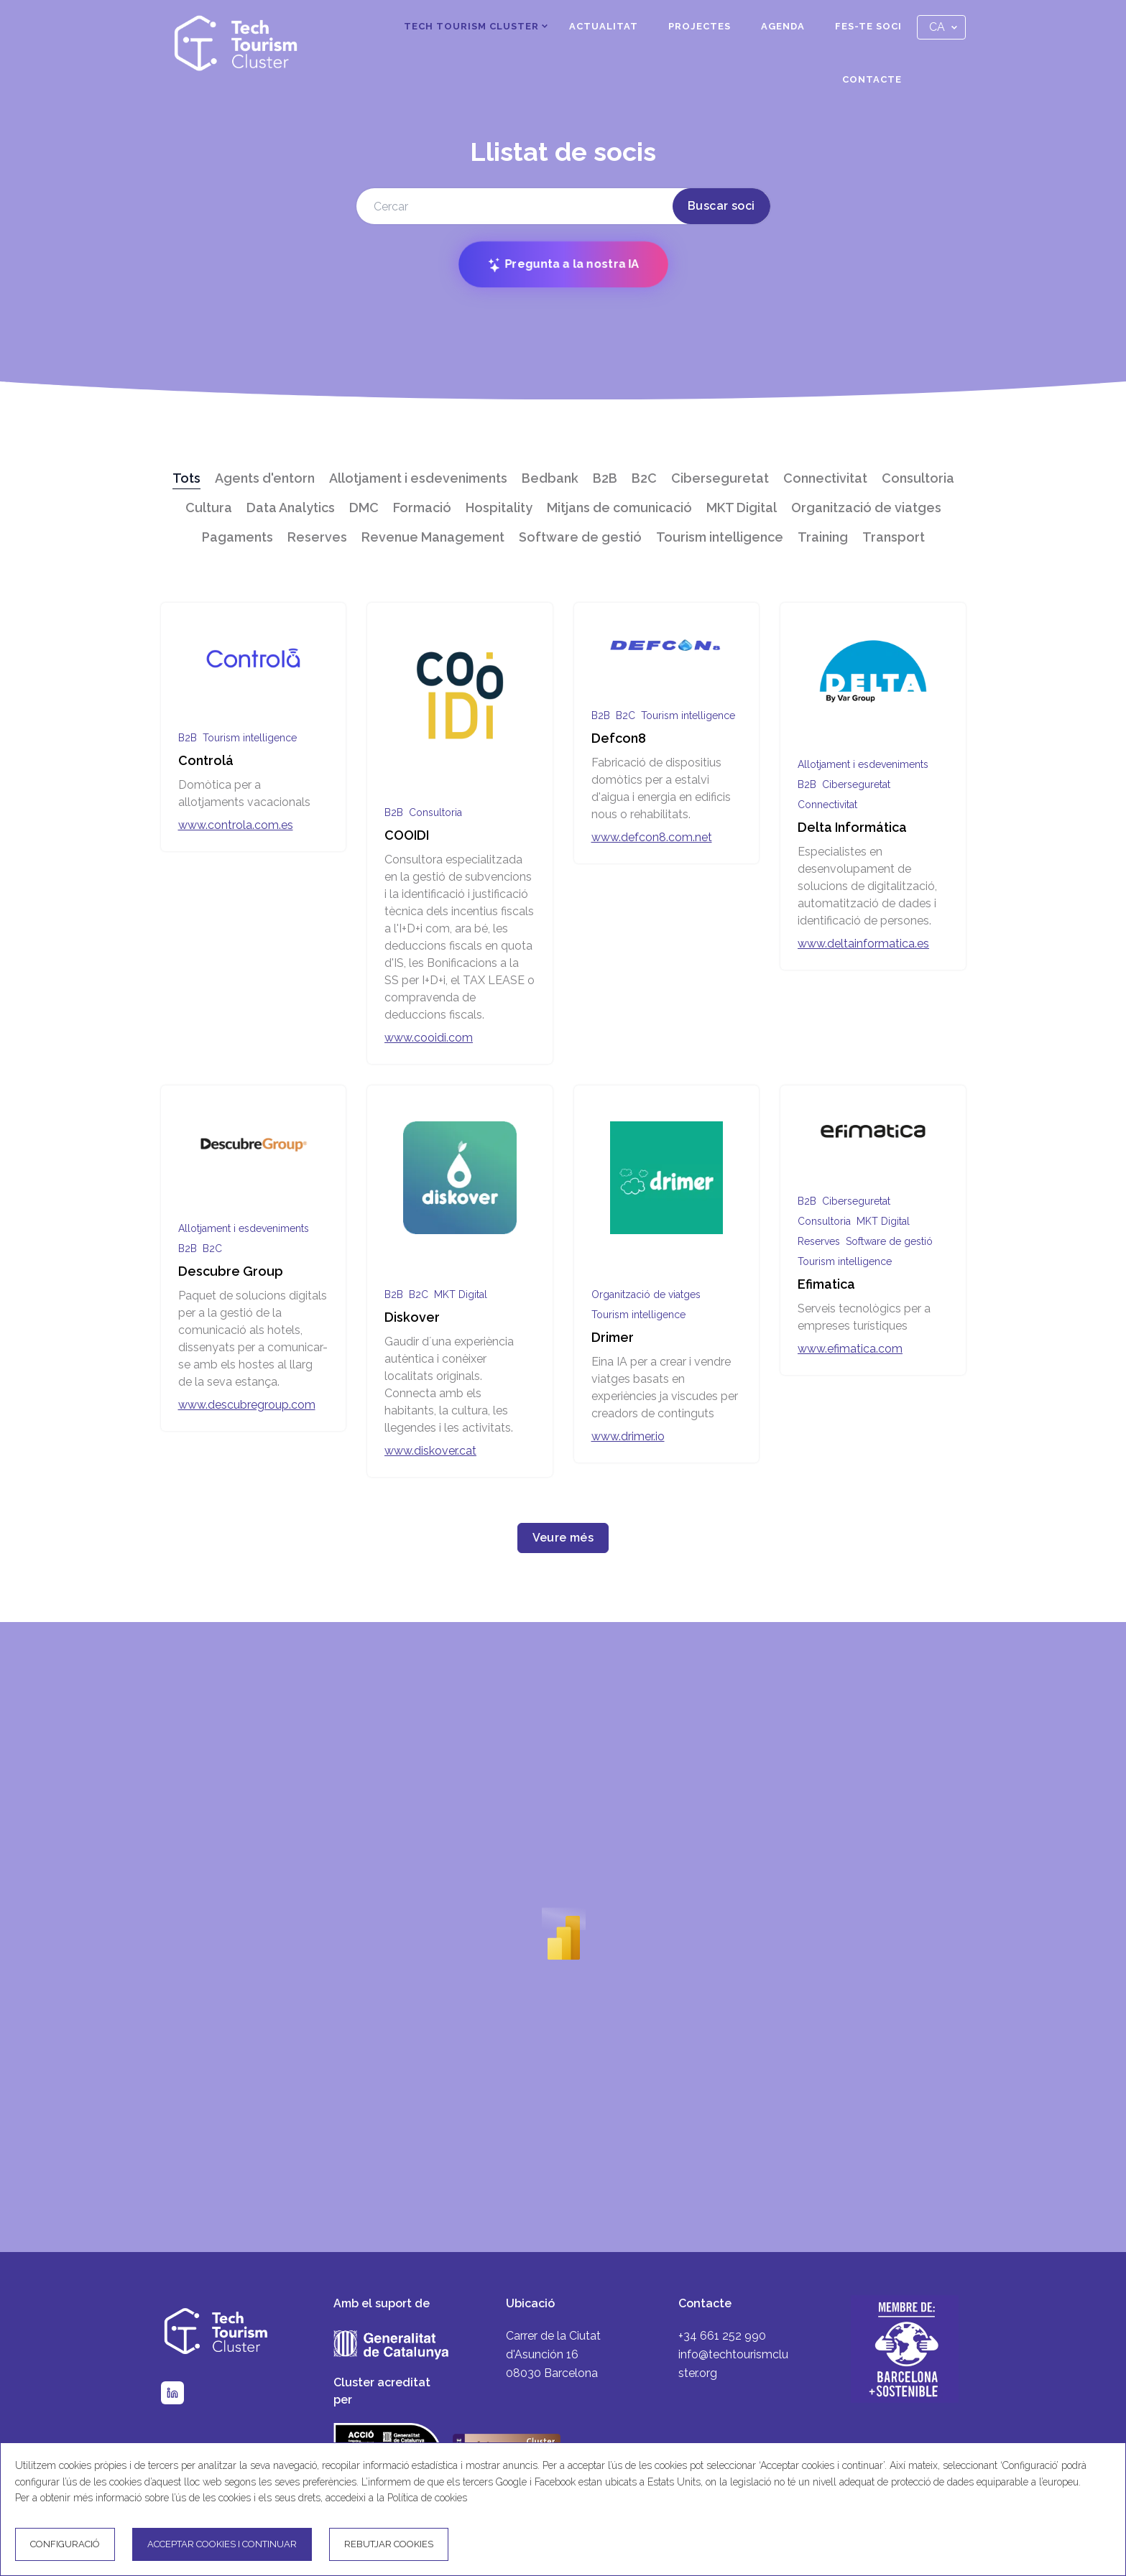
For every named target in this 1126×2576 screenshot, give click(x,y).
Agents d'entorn (265, 478)
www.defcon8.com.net (651, 837)
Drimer (612, 1337)
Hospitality (499, 507)
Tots (186, 478)
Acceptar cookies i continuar (222, 2544)
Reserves (317, 537)
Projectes (699, 26)
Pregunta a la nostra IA (562, 264)
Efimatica (826, 1284)
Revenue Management (432, 537)
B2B (605, 478)
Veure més (563, 1537)
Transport (893, 537)
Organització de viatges (866, 507)
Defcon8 (618, 738)
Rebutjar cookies (388, 2544)
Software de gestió (580, 537)
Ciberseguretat (720, 478)
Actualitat (603, 26)
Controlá (206, 760)
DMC (364, 507)
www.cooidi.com (428, 1037)
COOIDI (406, 835)
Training (823, 537)
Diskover (412, 1317)
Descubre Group (230, 1271)
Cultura (208, 507)
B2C (644, 478)
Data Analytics (290, 507)
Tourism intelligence (719, 537)
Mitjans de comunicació (619, 507)
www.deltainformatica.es (863, 943)
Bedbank (550, 478)
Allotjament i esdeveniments (418, 478)
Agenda (783, 26)
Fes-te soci (868, 26)
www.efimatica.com (850, 1349)
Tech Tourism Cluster (471, 26)
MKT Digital (741, 507)
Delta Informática (852, 827)
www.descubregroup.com (246, 1405)
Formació (422, 507)
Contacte (872, 79)
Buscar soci (721, 206)
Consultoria (918, 478)
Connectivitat (825, 478)
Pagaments (237, 537)
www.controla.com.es (235, 825)
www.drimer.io (628, 1436)
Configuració (65, 2544)
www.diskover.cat (430, 1451)
